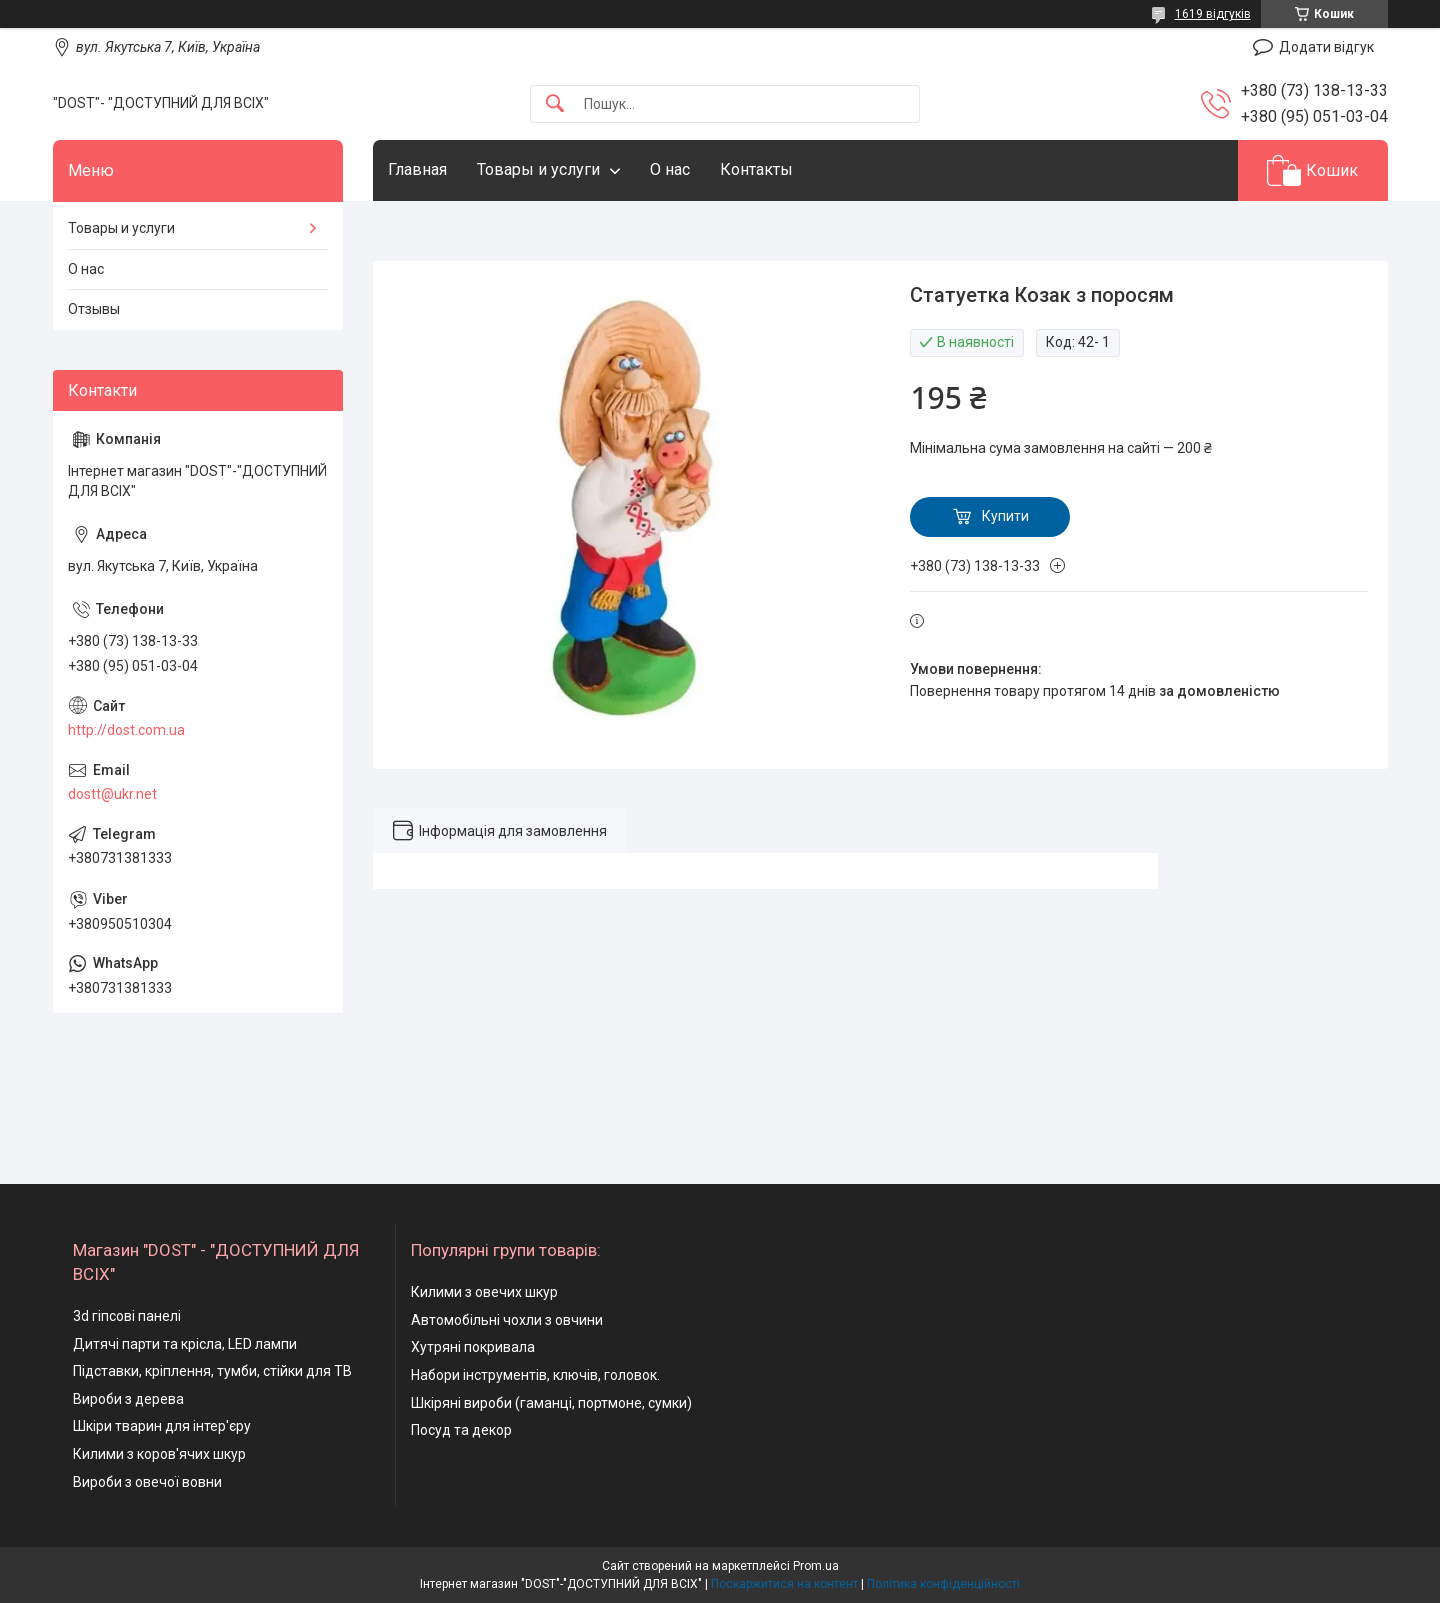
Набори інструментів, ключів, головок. (535, 1375)
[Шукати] (555, 104)
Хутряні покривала (473, 1347)
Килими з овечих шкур (484, 1292)
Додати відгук (1326, 47)
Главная (417, 169)
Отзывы (94, 309)
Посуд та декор (461, 1430)
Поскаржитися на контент (784, 1584)
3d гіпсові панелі (127, 1316)
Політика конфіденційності (943, 1584)
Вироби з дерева (128, 1399)
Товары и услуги (538, 169)
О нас (670, 169)
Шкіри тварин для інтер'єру (162, 1426)
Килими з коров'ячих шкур (159, 1454)
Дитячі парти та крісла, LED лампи (185, 1344)
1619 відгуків (1213, 14)
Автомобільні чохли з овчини (507, 1320)
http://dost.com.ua (126, 730)
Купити (1005, 516)
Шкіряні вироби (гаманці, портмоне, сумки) (551, 1403)
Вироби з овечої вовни (147, 1482)
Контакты (756, 169)
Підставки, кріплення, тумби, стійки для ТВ (212, 1371)
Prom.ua (816, 1566)
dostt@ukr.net (112, 794)
